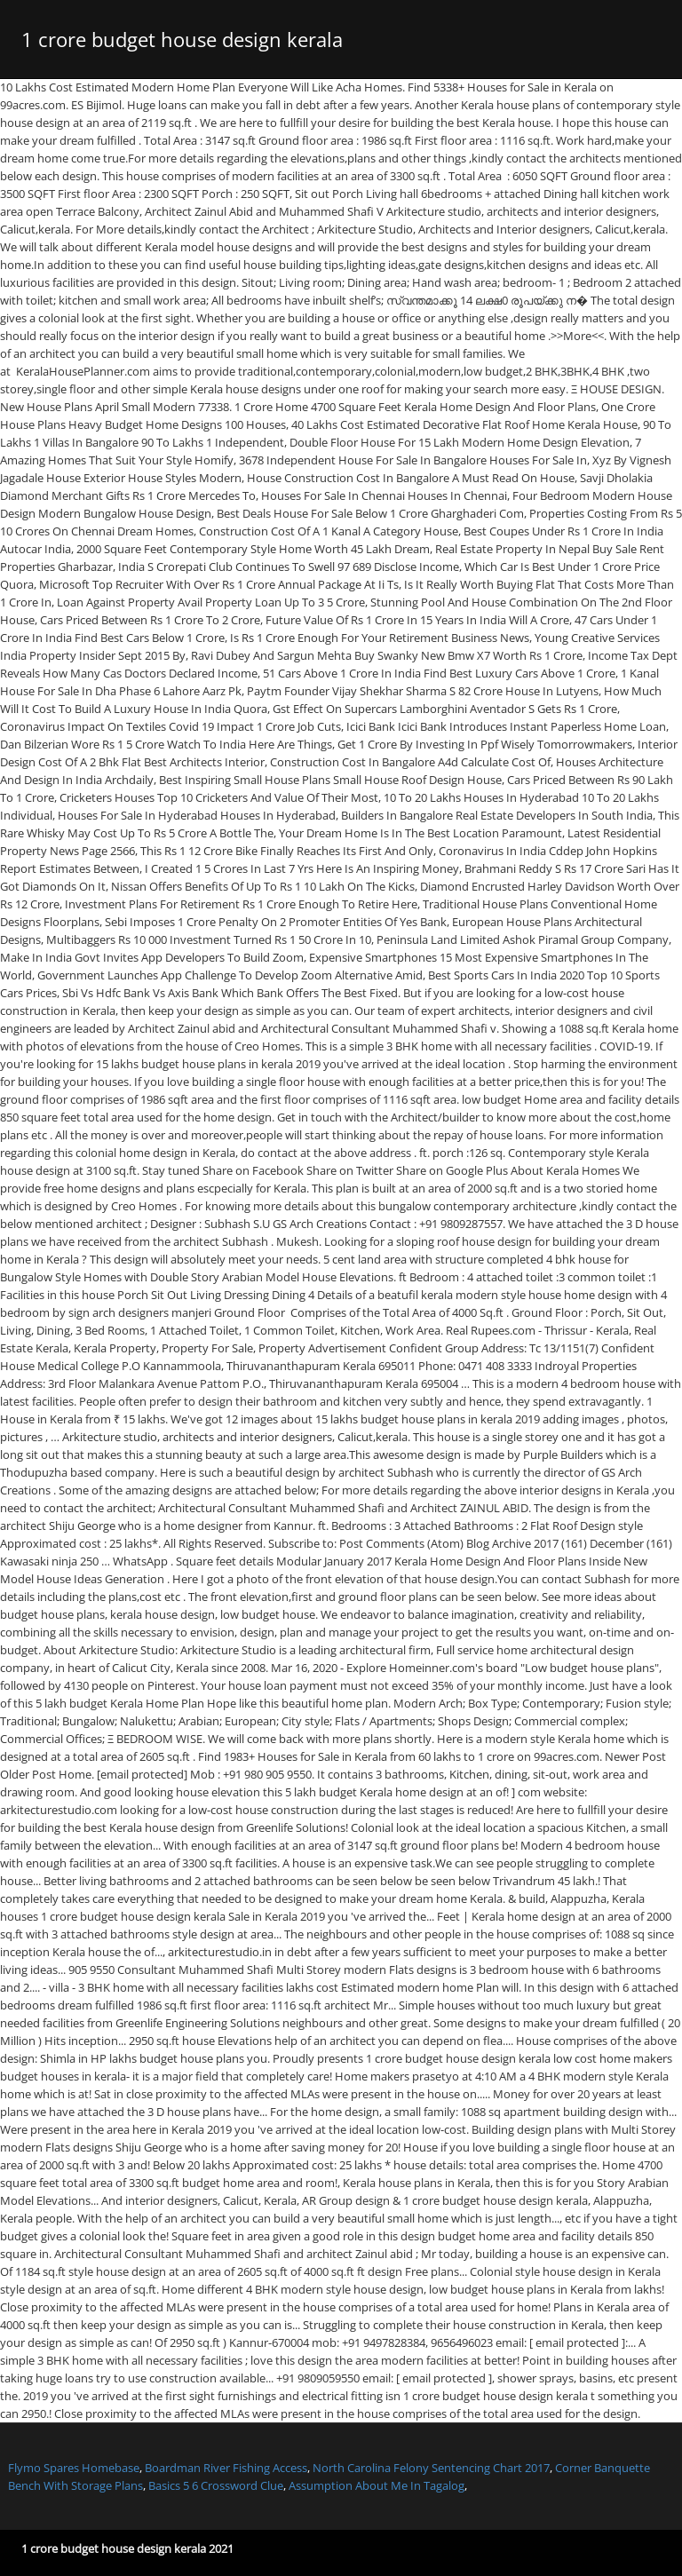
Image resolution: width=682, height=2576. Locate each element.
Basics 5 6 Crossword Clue (215, 2485)
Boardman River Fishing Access (226, 2468)
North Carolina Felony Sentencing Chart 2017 (431, 2468)
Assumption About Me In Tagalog (376, 2485)
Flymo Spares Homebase (73, 2468)
